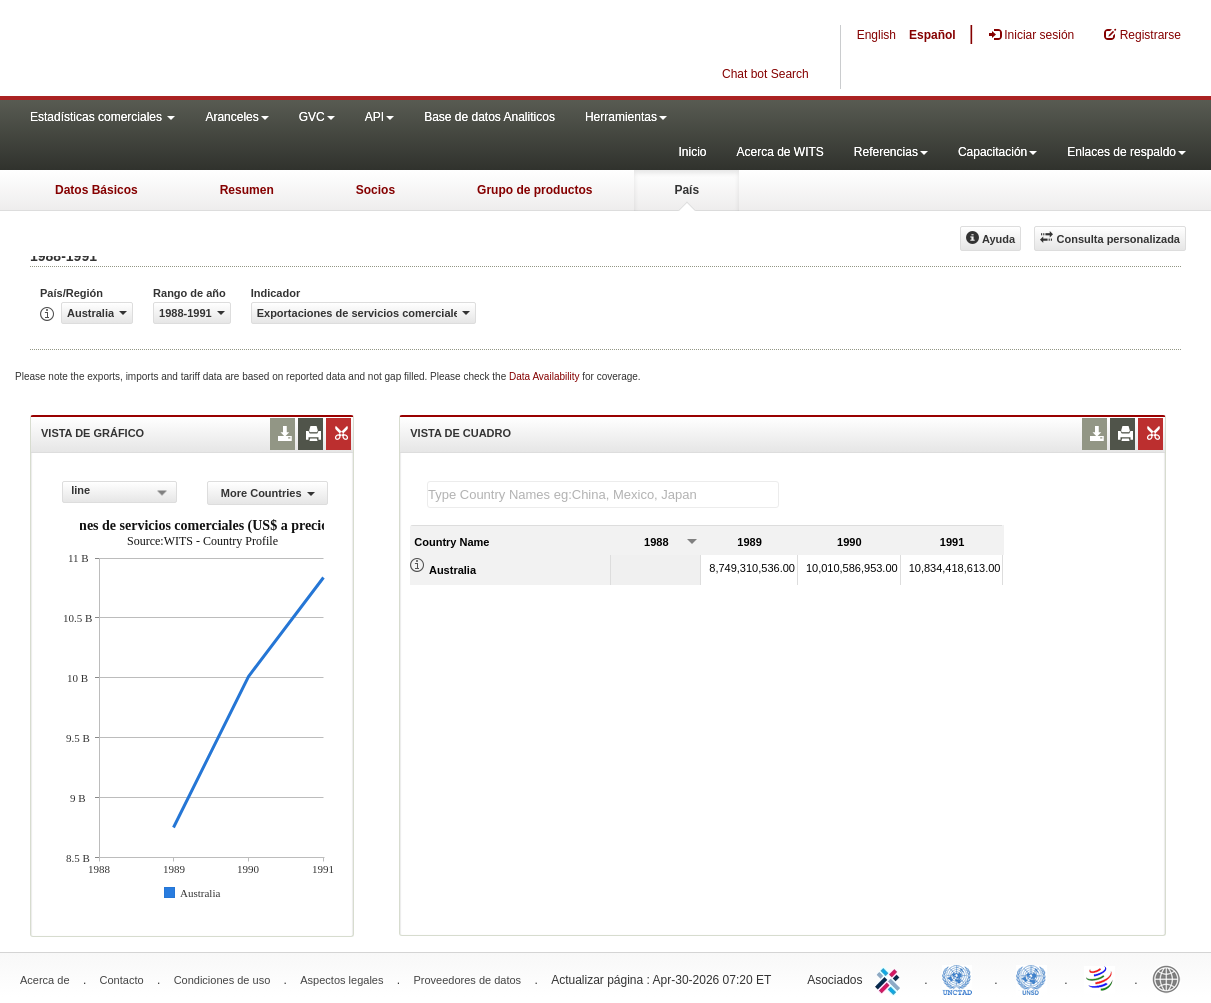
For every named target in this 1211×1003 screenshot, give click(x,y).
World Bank (1171, 978)
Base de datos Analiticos (489, 117)
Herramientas (626, 117)
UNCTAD (961, 978)
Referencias (891, 152)
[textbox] (603, 494)
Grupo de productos (534, 190)
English (876, 35)
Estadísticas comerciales (102, 117)
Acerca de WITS (779, 152)
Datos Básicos (96, 190)
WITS (200, 50)
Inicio (692, 152)
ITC (891, 978)
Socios (375, 190)
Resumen (247, 190)
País (686, 190)
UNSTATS (1031, 978)
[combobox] (119, 492)
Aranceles (236, 117)
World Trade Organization (1101, 978)
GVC (317, 117)
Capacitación (997, 152)
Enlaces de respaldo (1126, 152)
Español (932, 35)
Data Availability (545, 376)
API (379, 117)
